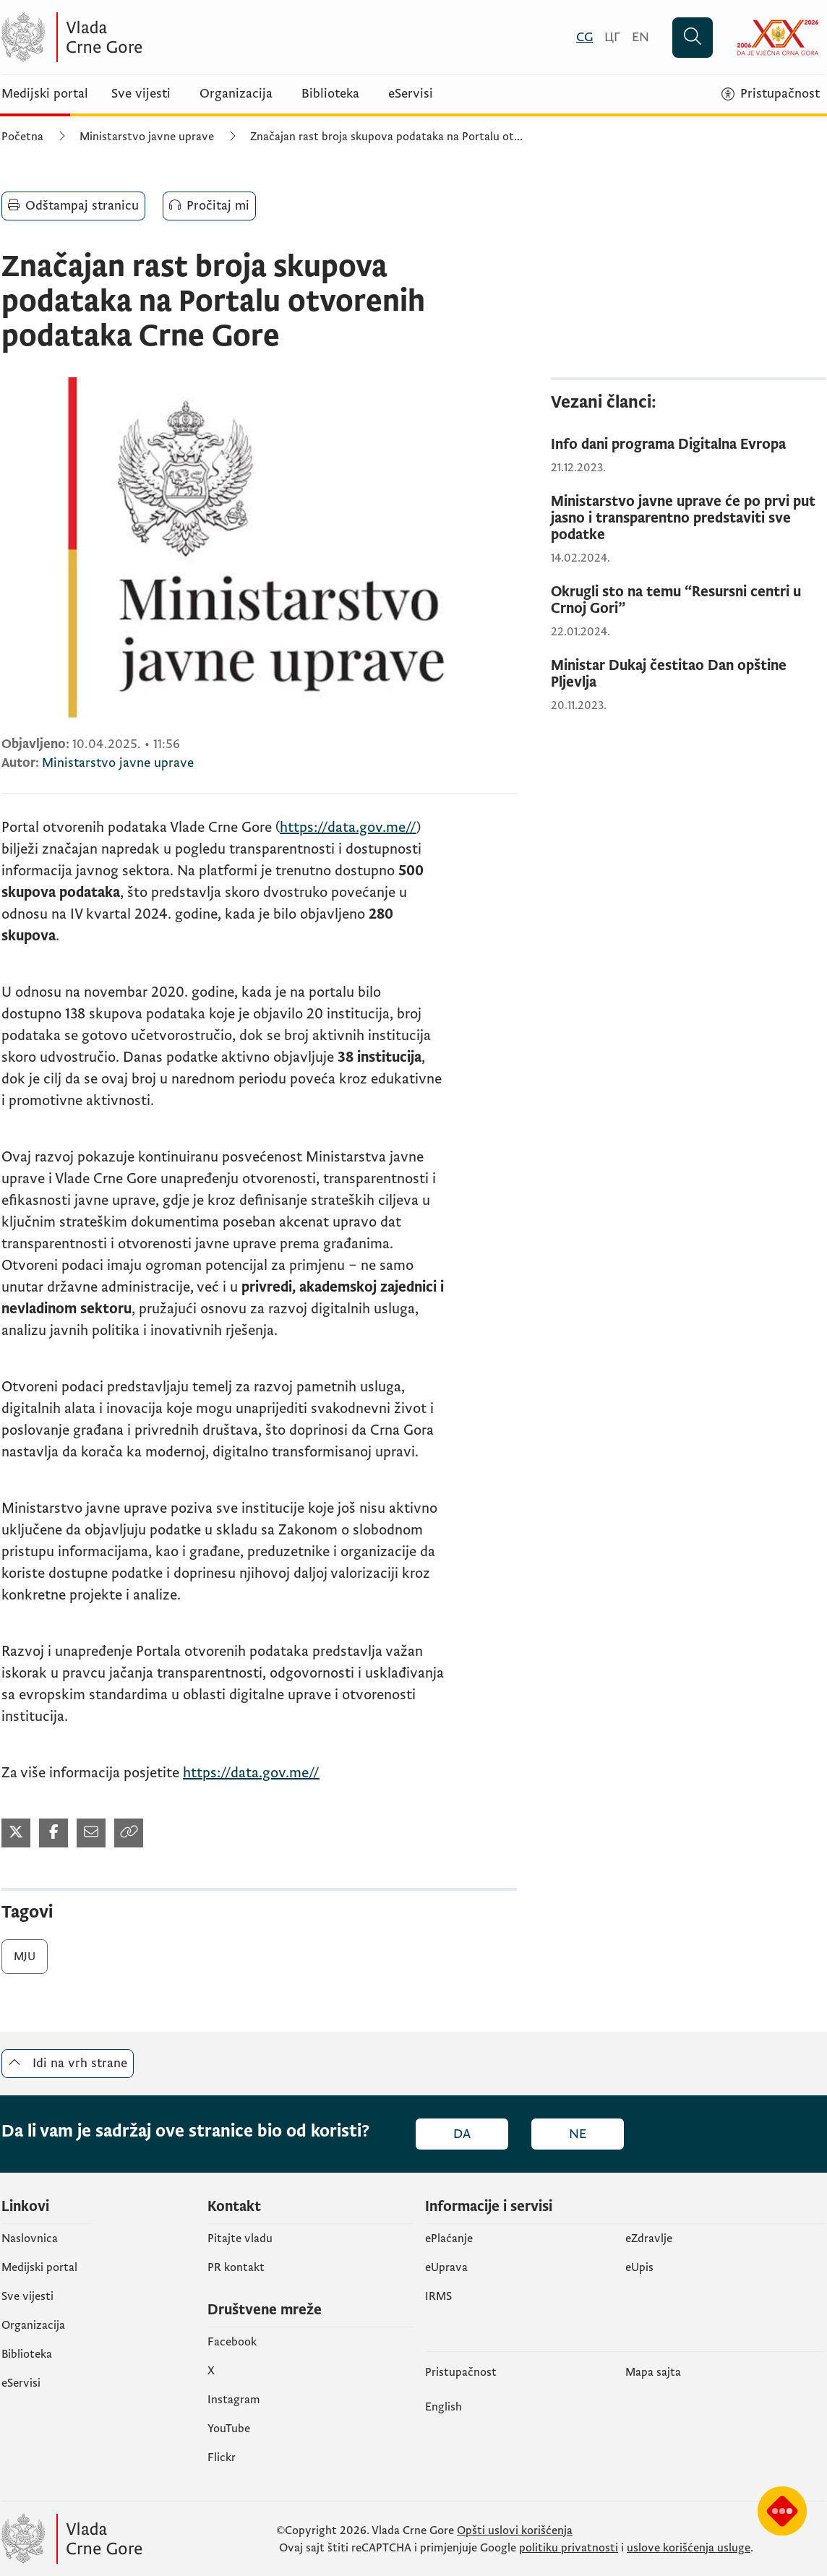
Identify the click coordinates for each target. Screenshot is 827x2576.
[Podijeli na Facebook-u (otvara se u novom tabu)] (53, 1833)
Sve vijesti (141, 94)
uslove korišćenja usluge (688, 2548)
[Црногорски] (612, 37)
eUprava (446, 2267)
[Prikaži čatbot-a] (782, 2511)
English (443, 2407)
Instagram (233, 2399)
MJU (24, 1956)
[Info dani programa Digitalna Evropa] (688, 445)
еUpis (639, 2267)
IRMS (438, 2296)
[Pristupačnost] (770, 93)
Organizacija (236, 94)
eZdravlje (648, 2238)
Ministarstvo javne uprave (147, 136)
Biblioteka (330, 94)
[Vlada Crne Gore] (142, 37)
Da (462, 2134)
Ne (577, 2134)
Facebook (232, 2342)
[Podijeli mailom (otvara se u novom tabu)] (91, 1833)
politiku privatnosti (568, 2548)
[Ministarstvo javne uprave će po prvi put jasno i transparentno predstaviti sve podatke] (688, 519)
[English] (640, 37)
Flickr (221, 2457)
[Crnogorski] (584, 37)
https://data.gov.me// (348, 827)
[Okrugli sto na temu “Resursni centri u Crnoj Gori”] (688, 600)
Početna (22, 136)
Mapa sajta (653, 2372)
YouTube (228, 2428)
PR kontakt (236, 2267)
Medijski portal (44, 94)
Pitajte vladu (240, 2238)
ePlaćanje (449, 2238)
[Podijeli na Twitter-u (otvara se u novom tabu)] (15, 1833)
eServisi (410, 94)
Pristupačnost (461, 2372)
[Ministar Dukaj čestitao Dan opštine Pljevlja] (688, 674)
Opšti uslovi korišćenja (515, 2530)
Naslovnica (29, 2238)
